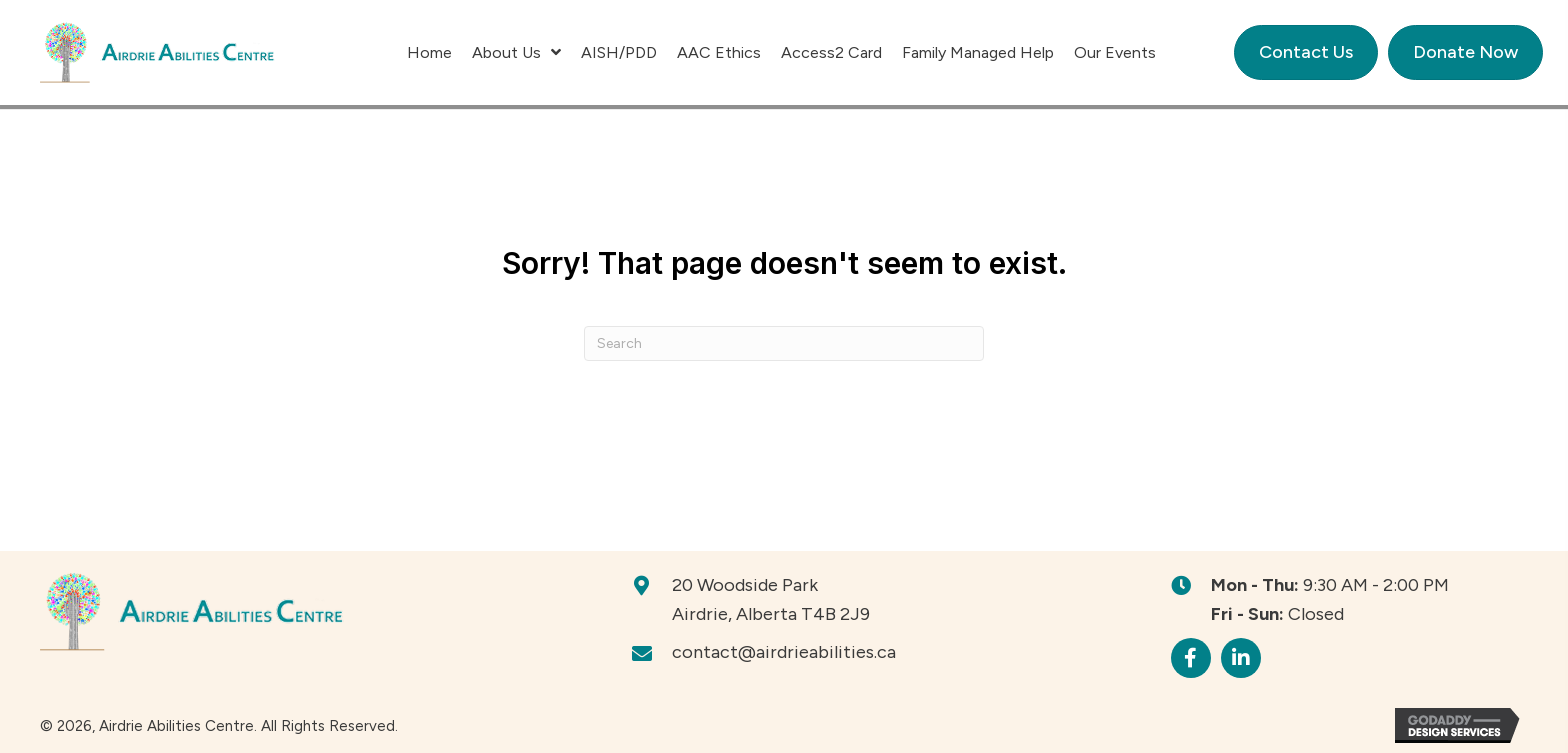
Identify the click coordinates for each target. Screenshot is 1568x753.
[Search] (784, 343)
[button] (1191, 658)
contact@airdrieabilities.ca (784, 652)
